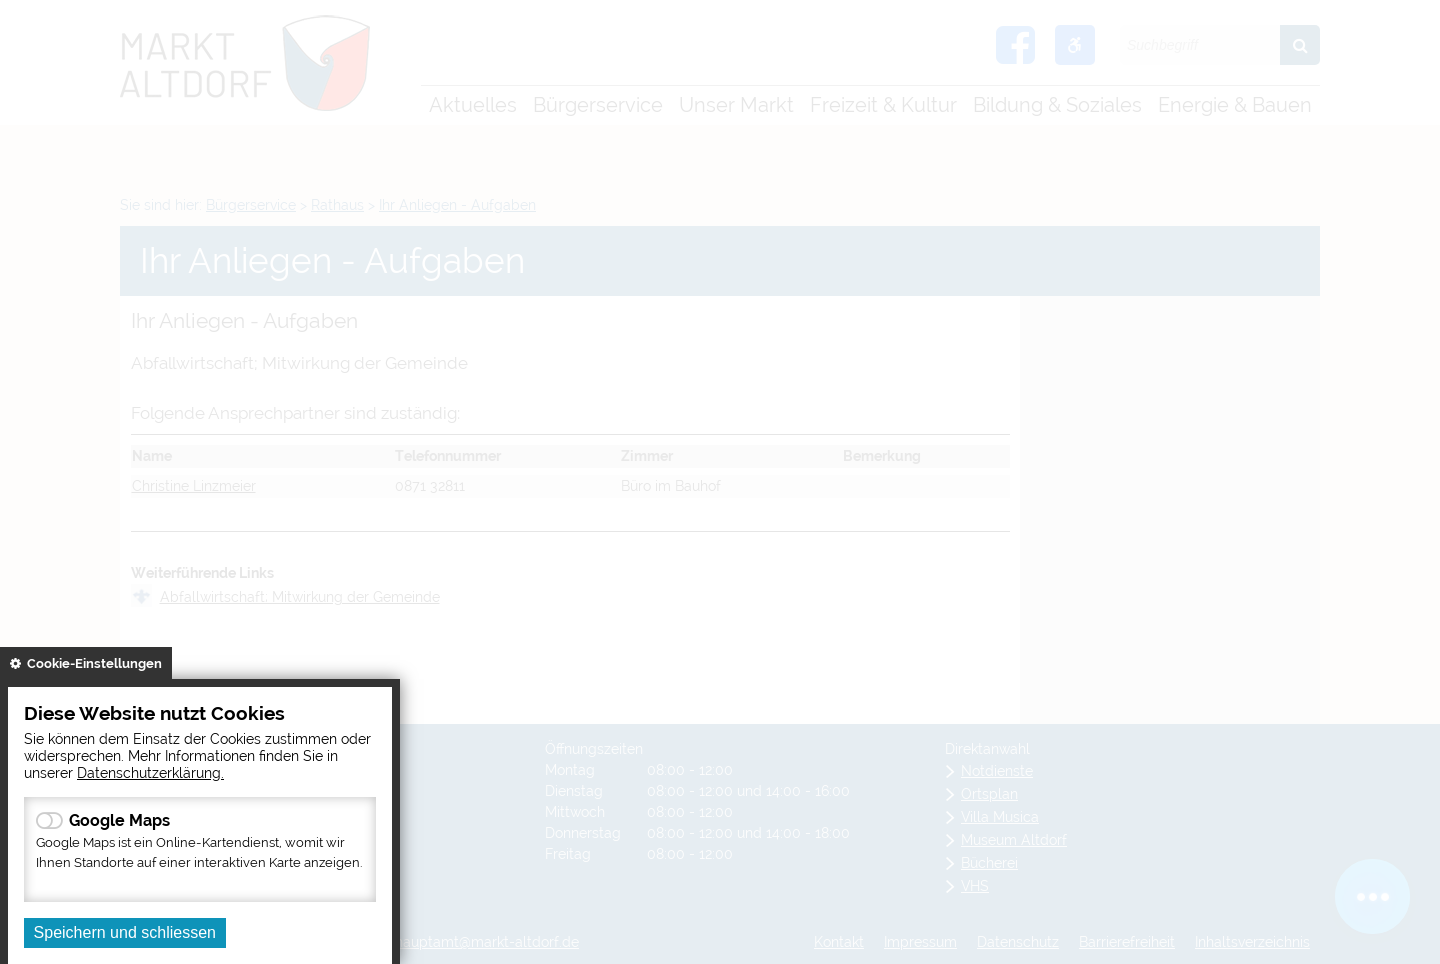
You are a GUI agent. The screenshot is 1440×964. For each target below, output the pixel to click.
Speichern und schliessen (125, 932)
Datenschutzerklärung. (150, 772)
